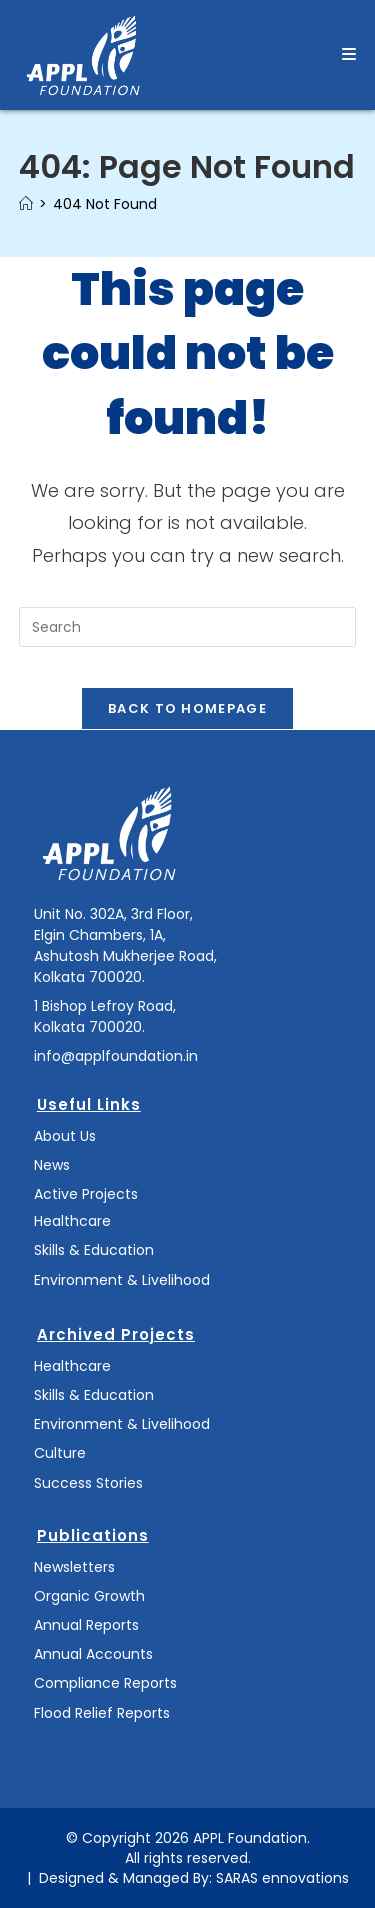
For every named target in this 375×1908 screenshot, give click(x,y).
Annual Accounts (93, 1654)
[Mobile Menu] (349, 54)
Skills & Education (94, 1250)
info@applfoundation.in (116, 1056)
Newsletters (74, 1567)
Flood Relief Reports (102, 1713)
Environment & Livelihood (122, 1280)
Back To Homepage (187, 708)
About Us (65, 1136)
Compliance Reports (105, 1683)
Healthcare (72, 1221)
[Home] (26, 204)
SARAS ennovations (282, 1878)
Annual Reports (86, 1625)
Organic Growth (89, 1596)
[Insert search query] (188, 627)
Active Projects (86, 1194)
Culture (60, 1453)
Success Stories (88, 1483)
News (52, 1165)
